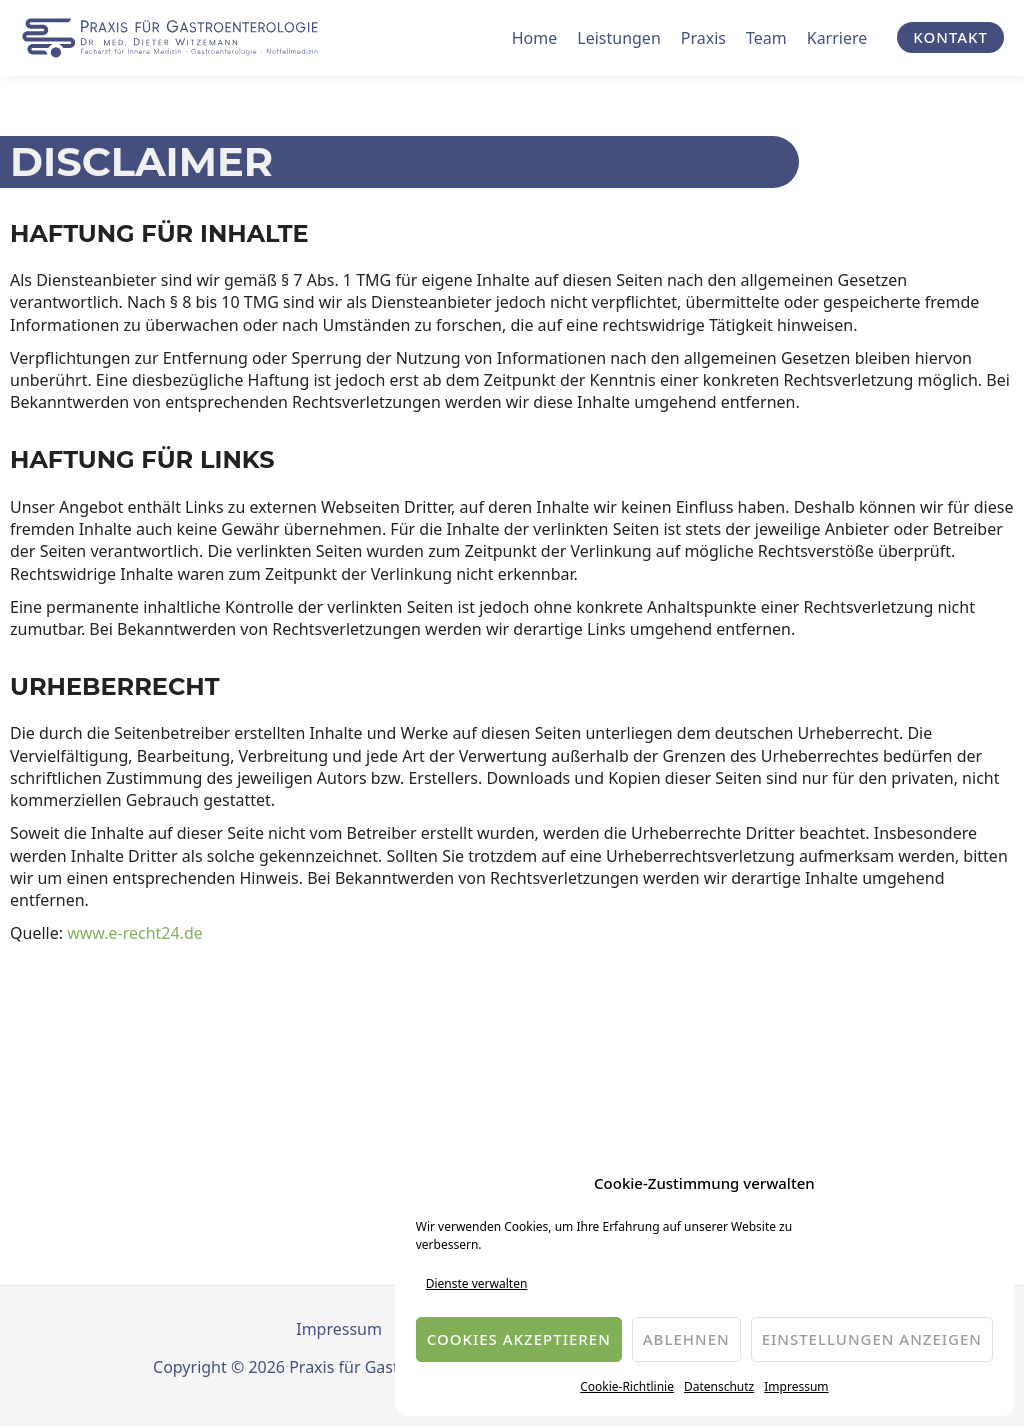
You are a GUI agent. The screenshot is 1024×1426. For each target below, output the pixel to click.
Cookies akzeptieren (519, 1339)
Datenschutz (719, 1386)
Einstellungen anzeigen (872, 1339)
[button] (950, 37)
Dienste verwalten (477, 1283)
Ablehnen (686, 1339)
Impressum (796, 1386)
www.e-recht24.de (135, 933)
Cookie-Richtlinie (627, 1386)
